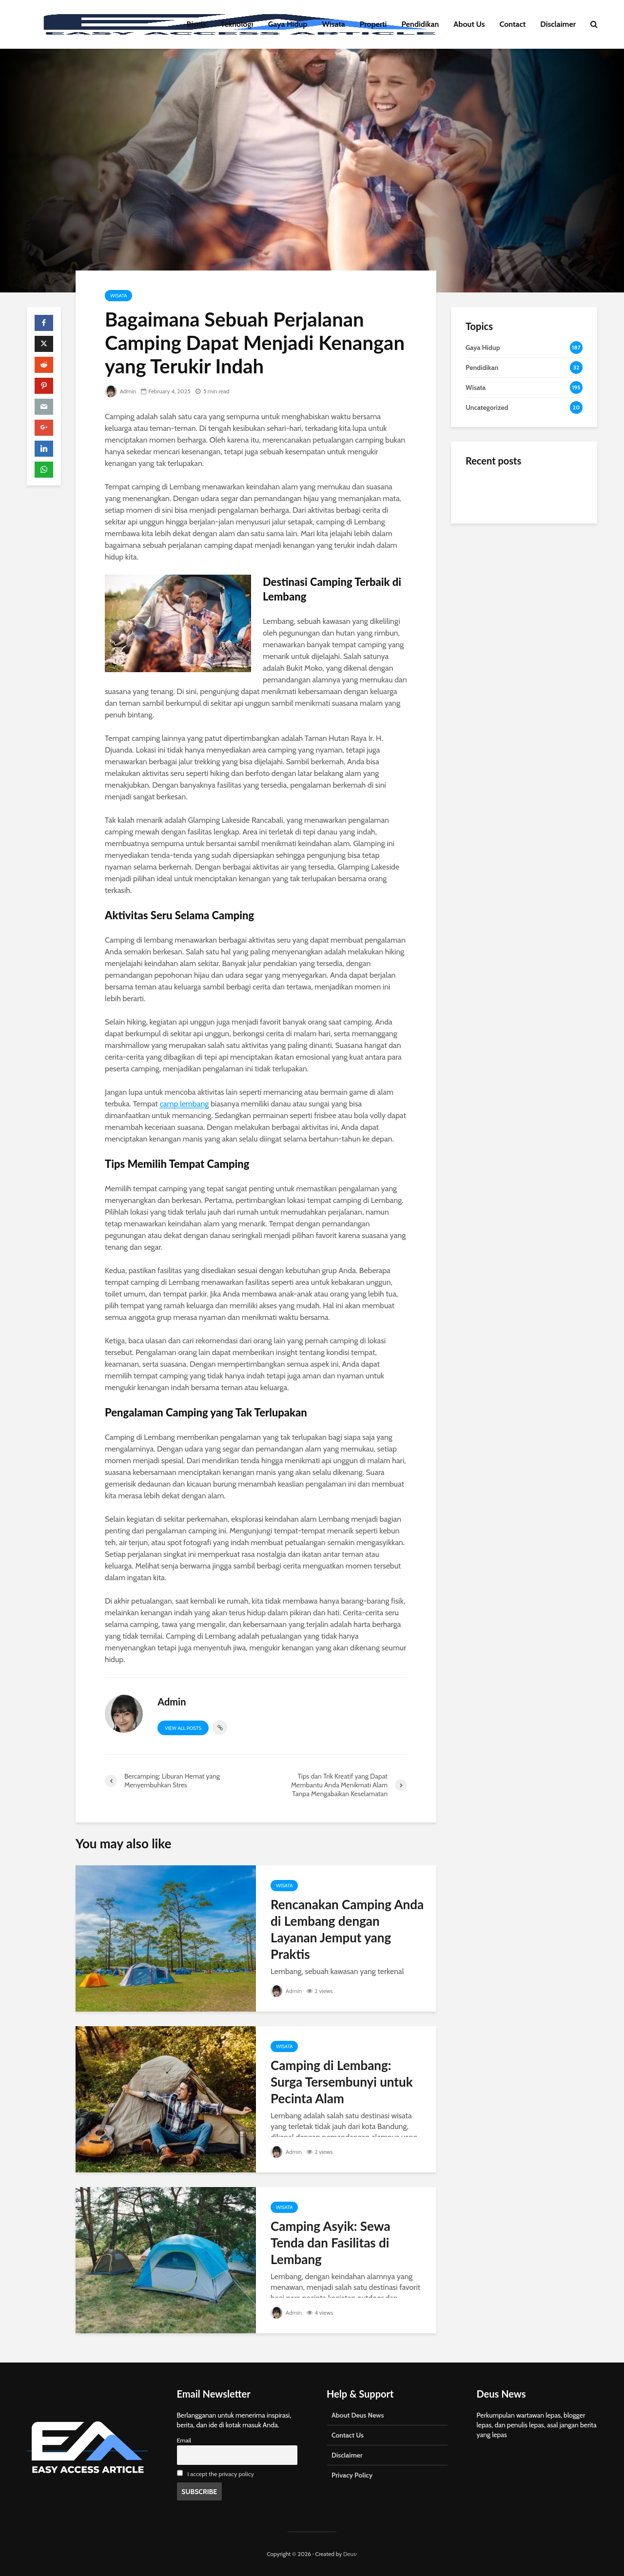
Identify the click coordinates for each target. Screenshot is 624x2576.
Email (184, 2440)
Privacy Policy (352, 2475)
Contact (513, 24)
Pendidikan (420, 24)
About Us (469, 24)
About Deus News (358, 2415)
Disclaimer (558, 24)
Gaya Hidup (288, 24)
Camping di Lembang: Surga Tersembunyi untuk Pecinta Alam (342, 2081)
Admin (120, 391)
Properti (373, 24)
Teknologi (237, 24)
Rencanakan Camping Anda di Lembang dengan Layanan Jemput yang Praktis (347, 1929)
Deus (349, 2553)
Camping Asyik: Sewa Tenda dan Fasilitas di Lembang (330, 2242)
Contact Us (348, 2435)
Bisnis (196, 24)
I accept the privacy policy (220, 2474)
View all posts (183, 1728)
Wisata (333, 24)
